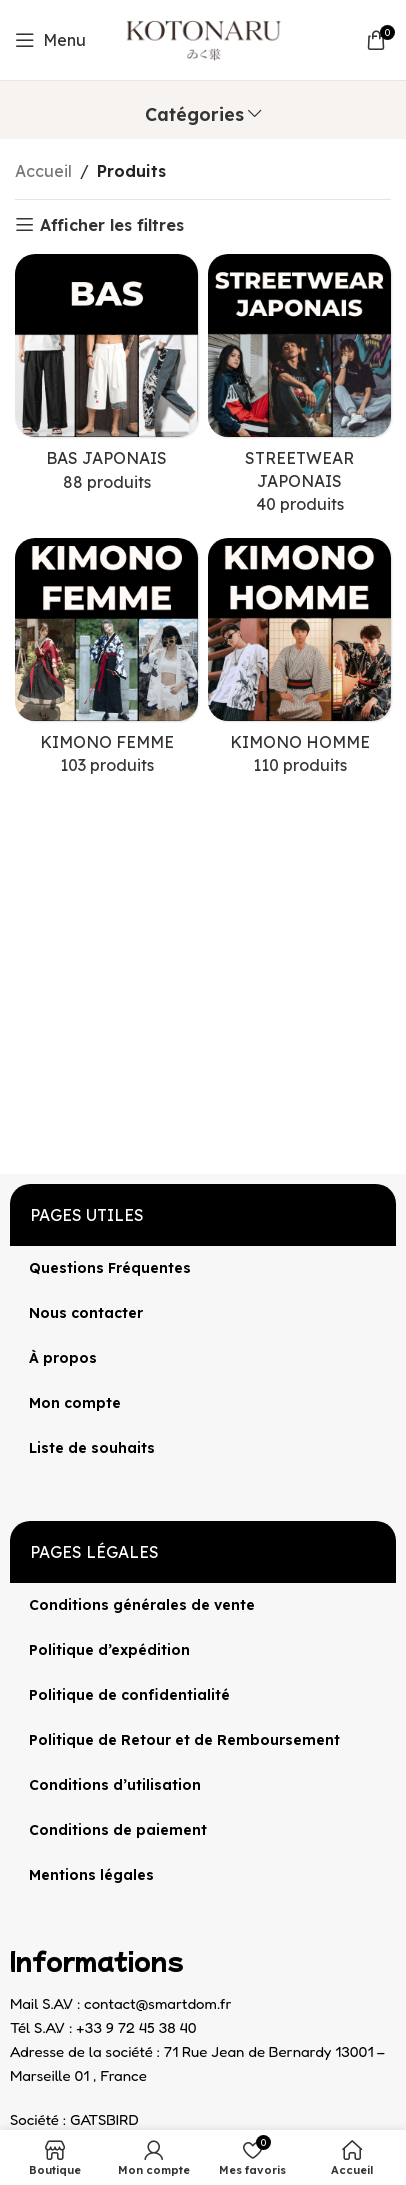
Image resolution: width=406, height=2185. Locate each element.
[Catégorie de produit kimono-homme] (299, 663)
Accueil (43, 171)
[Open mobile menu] (50, 40)
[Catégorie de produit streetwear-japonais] (299, 390)
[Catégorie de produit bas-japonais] (106, 379)
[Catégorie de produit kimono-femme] (106, 663)
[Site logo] (203, 38)
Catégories (194, 115)
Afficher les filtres (112, 224)
